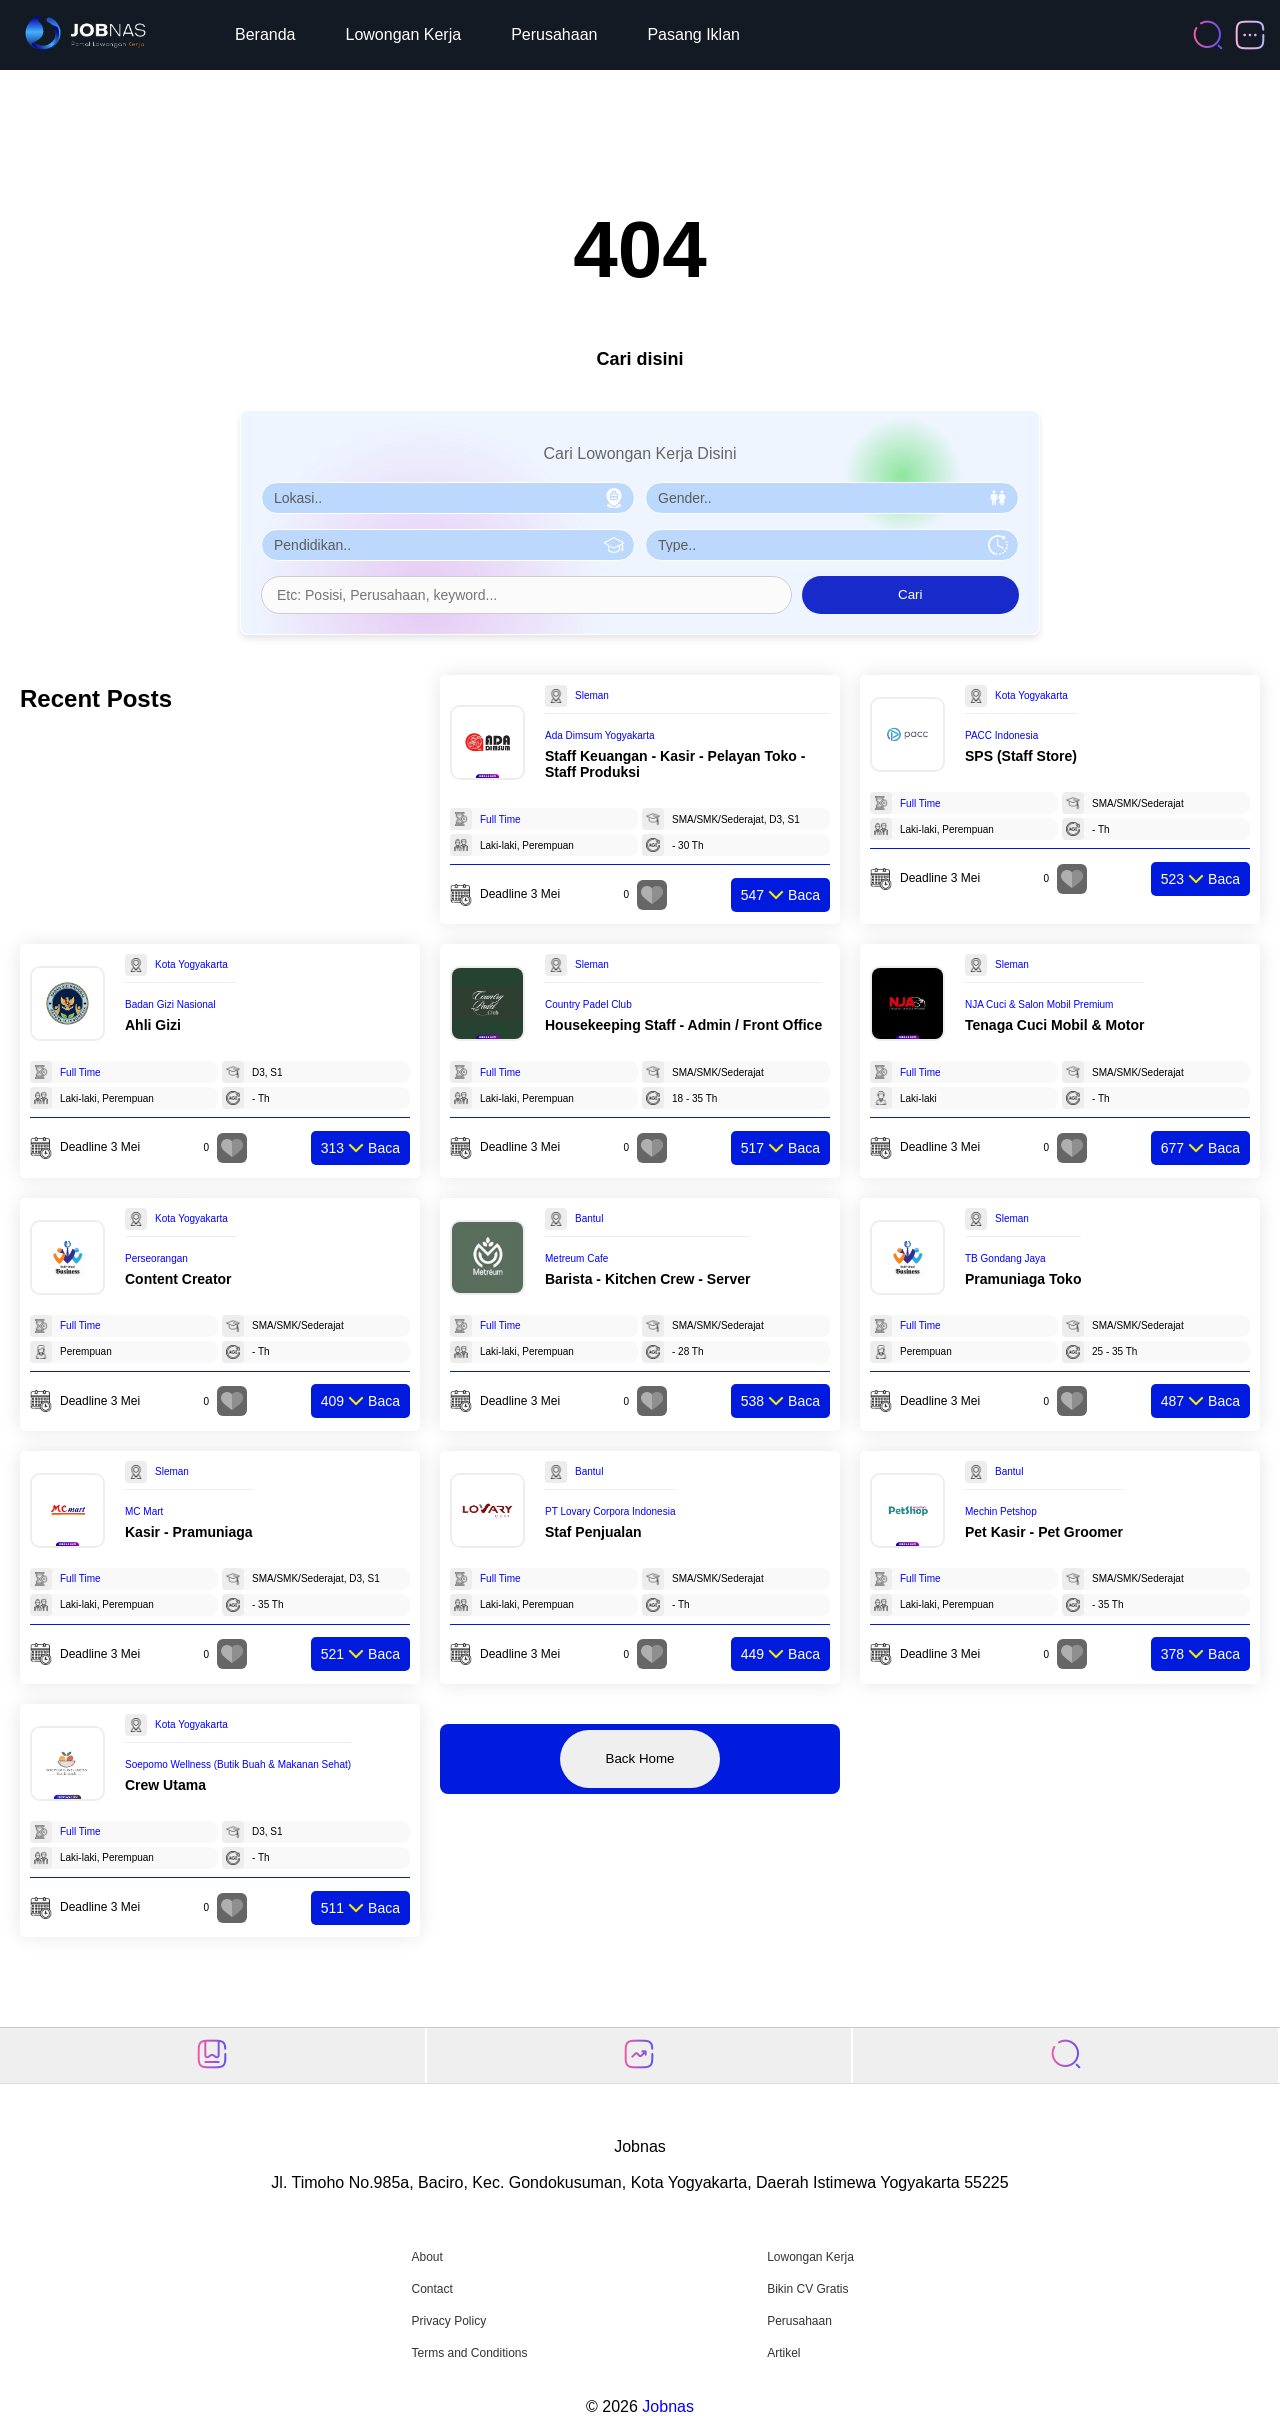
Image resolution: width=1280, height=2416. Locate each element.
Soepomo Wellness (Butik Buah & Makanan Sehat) (238, 1764)
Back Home (640, 1758)
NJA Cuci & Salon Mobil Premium (1039, 1004)
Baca (780, 895)
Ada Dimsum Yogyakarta (600, 735)
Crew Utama (165, 1785)
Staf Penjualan (593, 1532)
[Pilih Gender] (832, 498)
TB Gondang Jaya (1005, 1258)
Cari (910, 594)
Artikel (783, 2353)
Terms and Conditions (469, 2353)
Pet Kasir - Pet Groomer (1044, 1532)
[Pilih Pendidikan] (448, 545)
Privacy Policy (448, 2321)
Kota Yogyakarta (1031, 695)
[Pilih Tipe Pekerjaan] (832, 545)
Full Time (500, 819)
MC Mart (144, 1511)
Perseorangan (156, 1258)
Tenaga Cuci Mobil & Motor (1054, 1025)
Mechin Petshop (1001, 1511)
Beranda (265, 34)
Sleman (592, 695)
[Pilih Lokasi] (448, 498)
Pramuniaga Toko (1023, 1279)
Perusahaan (554, 34)
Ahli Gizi (153, 1025)
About (426, 2257)
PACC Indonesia (1001, 735)
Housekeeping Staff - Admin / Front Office (683, 1025)
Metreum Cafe (576, 1258)
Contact (431, 2289)
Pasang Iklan (693, 34)
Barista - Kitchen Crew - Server (647, 1279)
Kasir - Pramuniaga (189, 1532)
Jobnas (668, 2406)
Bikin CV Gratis (807, 2289)
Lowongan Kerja (404, 34)
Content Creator (178, 1279)
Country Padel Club (588, 1004)
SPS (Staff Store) (1021, 756)
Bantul (589, 1218)
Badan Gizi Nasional (170, 1004)
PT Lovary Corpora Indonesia (610, 1511)
